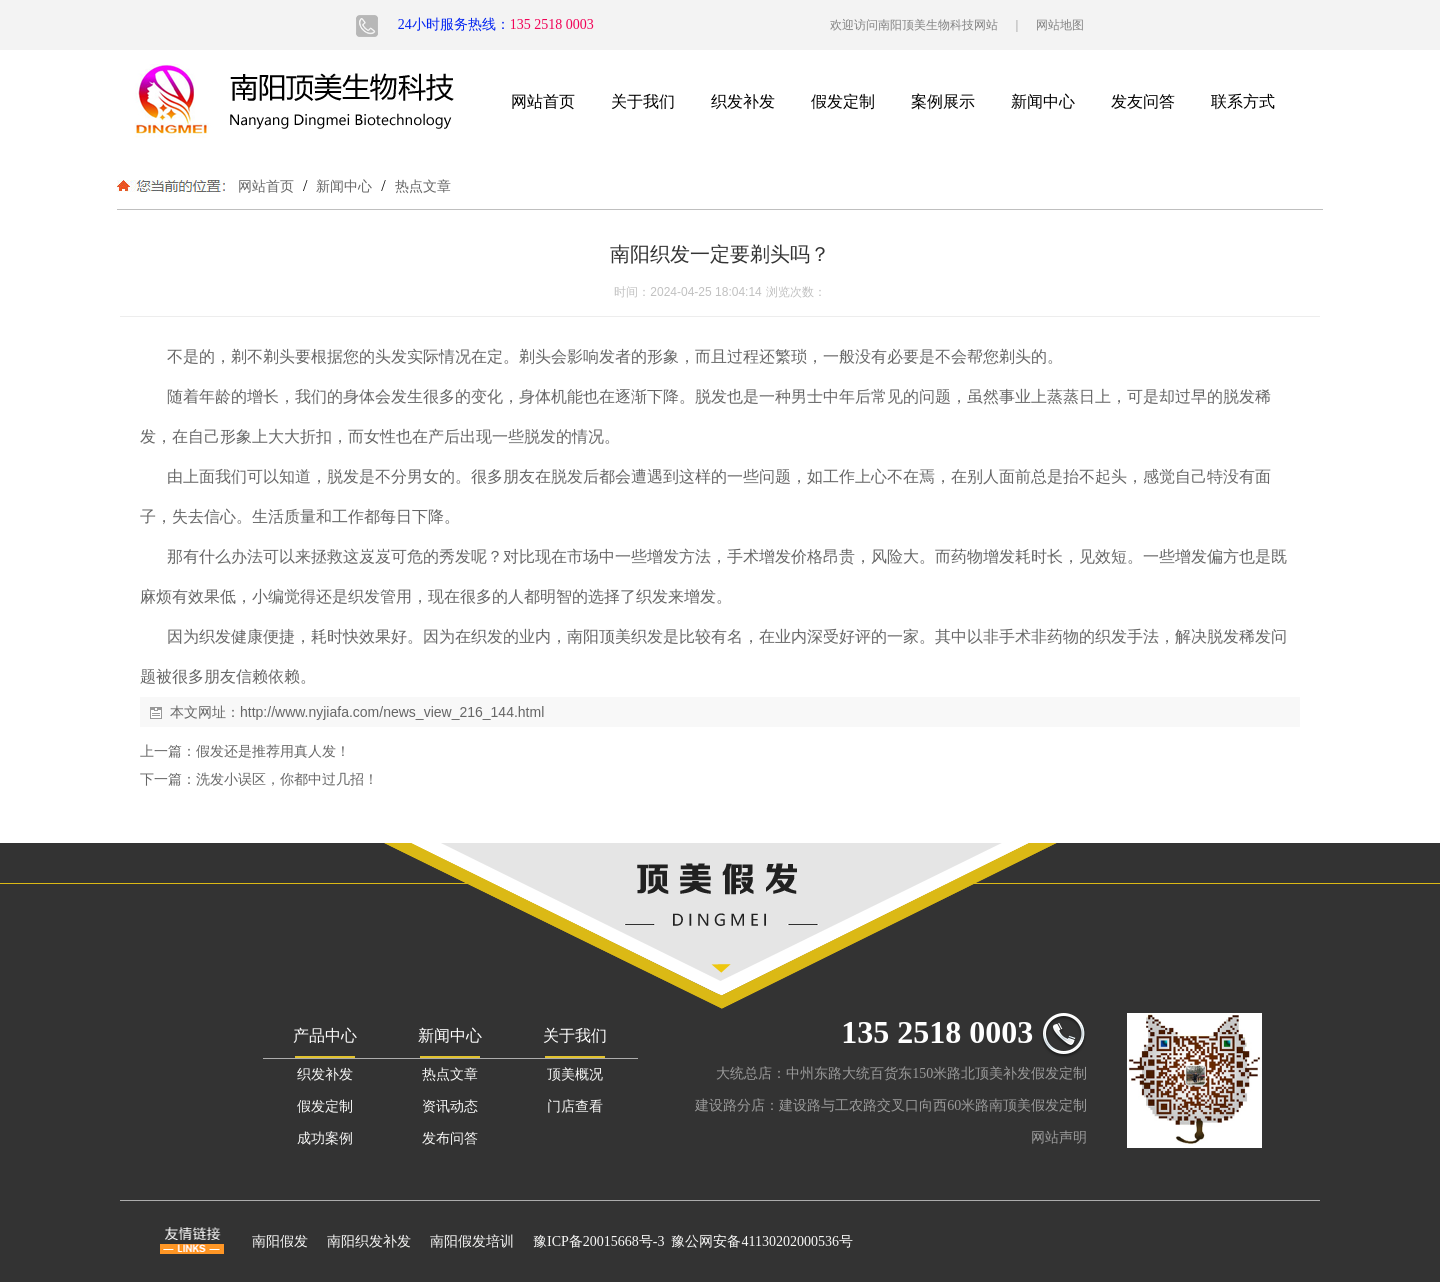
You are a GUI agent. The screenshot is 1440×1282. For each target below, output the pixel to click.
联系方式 (1243, 101)
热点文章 (421, 186)
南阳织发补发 (369, 1241)
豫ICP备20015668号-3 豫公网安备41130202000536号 (693, 1241)
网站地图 (1060, 25)
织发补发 (743, 101)
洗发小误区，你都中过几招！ (287, 779)
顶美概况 (575, 1074)
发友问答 (1143, 101)
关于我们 (643, 101)
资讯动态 (450, 1106)
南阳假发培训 (472, 1241)
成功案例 (325, 1138)
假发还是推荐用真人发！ (273, 751)
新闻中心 (1043, 101)
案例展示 (943, 101)
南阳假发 (280, 1241)
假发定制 (843, 101)
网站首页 (543, 101)
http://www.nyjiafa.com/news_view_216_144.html (392, 712)
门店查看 (575, 1106)
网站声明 (1059, 1137)
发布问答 (450, 1138)
